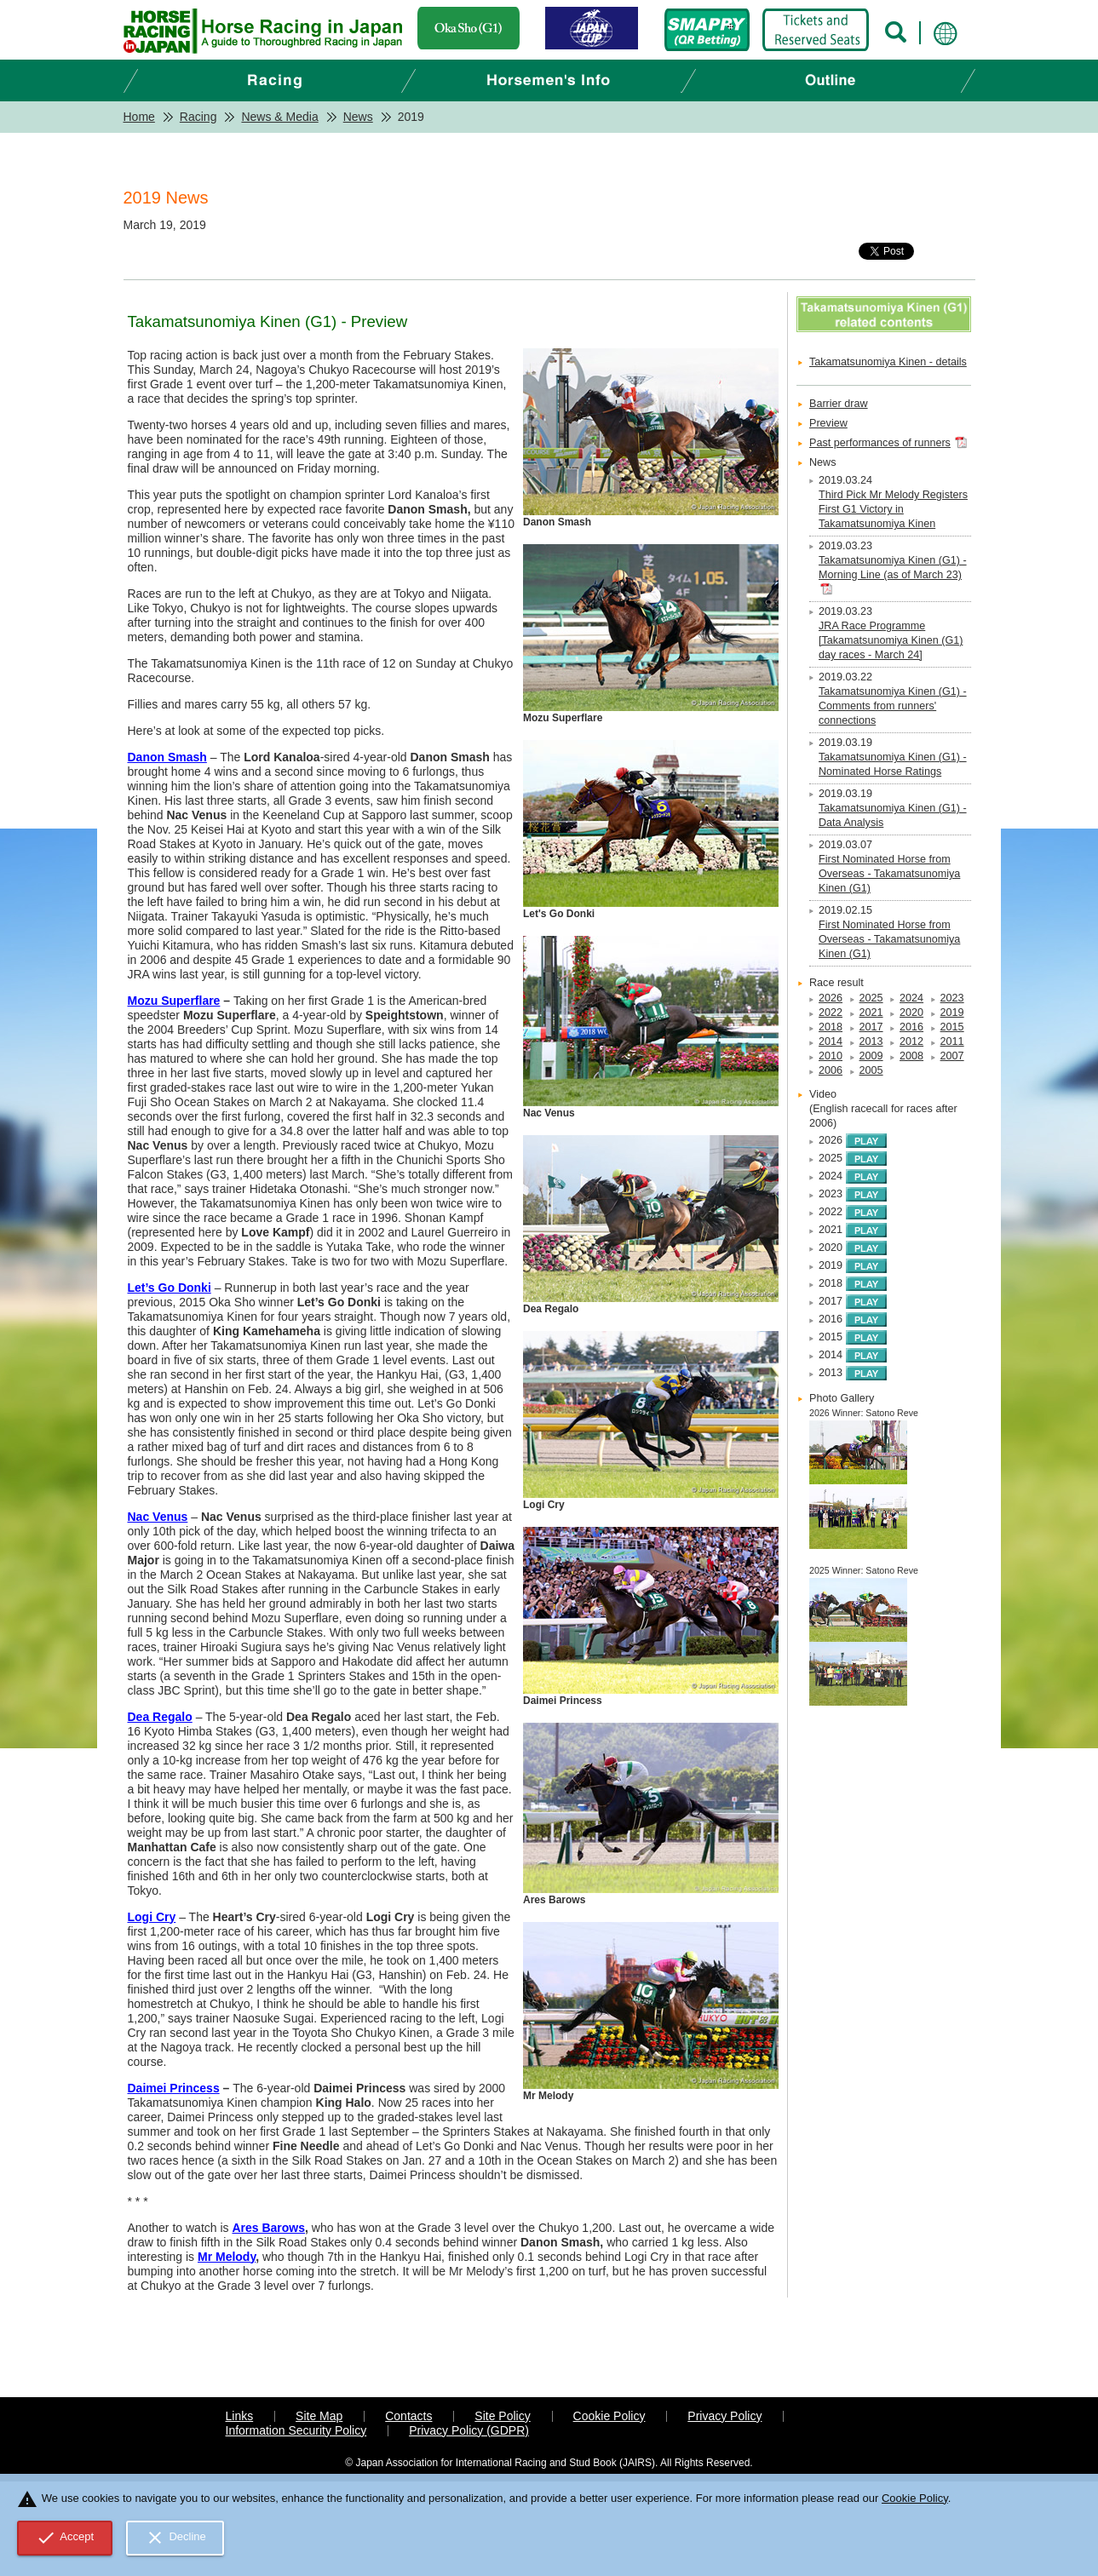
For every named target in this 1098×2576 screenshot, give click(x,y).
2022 (830, 1012)
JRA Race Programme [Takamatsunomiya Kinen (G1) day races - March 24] (891, 640)
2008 (911, 1056)
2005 (871, 1070)
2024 (911, 998)
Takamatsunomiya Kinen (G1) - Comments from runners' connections (893, 706)
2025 (871, 998)
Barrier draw (838, 404)
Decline (175, 2537)
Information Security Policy (296, 2430)
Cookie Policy (609, 2416)
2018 (830, 1027)
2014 (830, 1041)
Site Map (319, 2416)
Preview (828, 423)
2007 (952, 1056)
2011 (952, 1041)
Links (240, 2416)
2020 (911, 1012)
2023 (952, 998)
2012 (911, 1041)
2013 (871, 1041)
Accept (65, 2537)
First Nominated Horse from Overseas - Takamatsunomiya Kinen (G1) (889, 873)
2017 (871, 1027)
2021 (871, 1012)
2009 (871, 1056)
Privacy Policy (724, 2416)
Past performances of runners (880, 443)
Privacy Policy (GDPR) (469, 2430)
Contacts (408, 2416)
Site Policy (502, 2416)
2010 (830, 1056)
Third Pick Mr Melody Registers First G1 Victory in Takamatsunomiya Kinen (893, 509)
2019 (952, 1012)
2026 (830, 998)
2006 (830, 1070)
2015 (952, 1027)
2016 (911, 1027)
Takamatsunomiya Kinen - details (888, 362)
